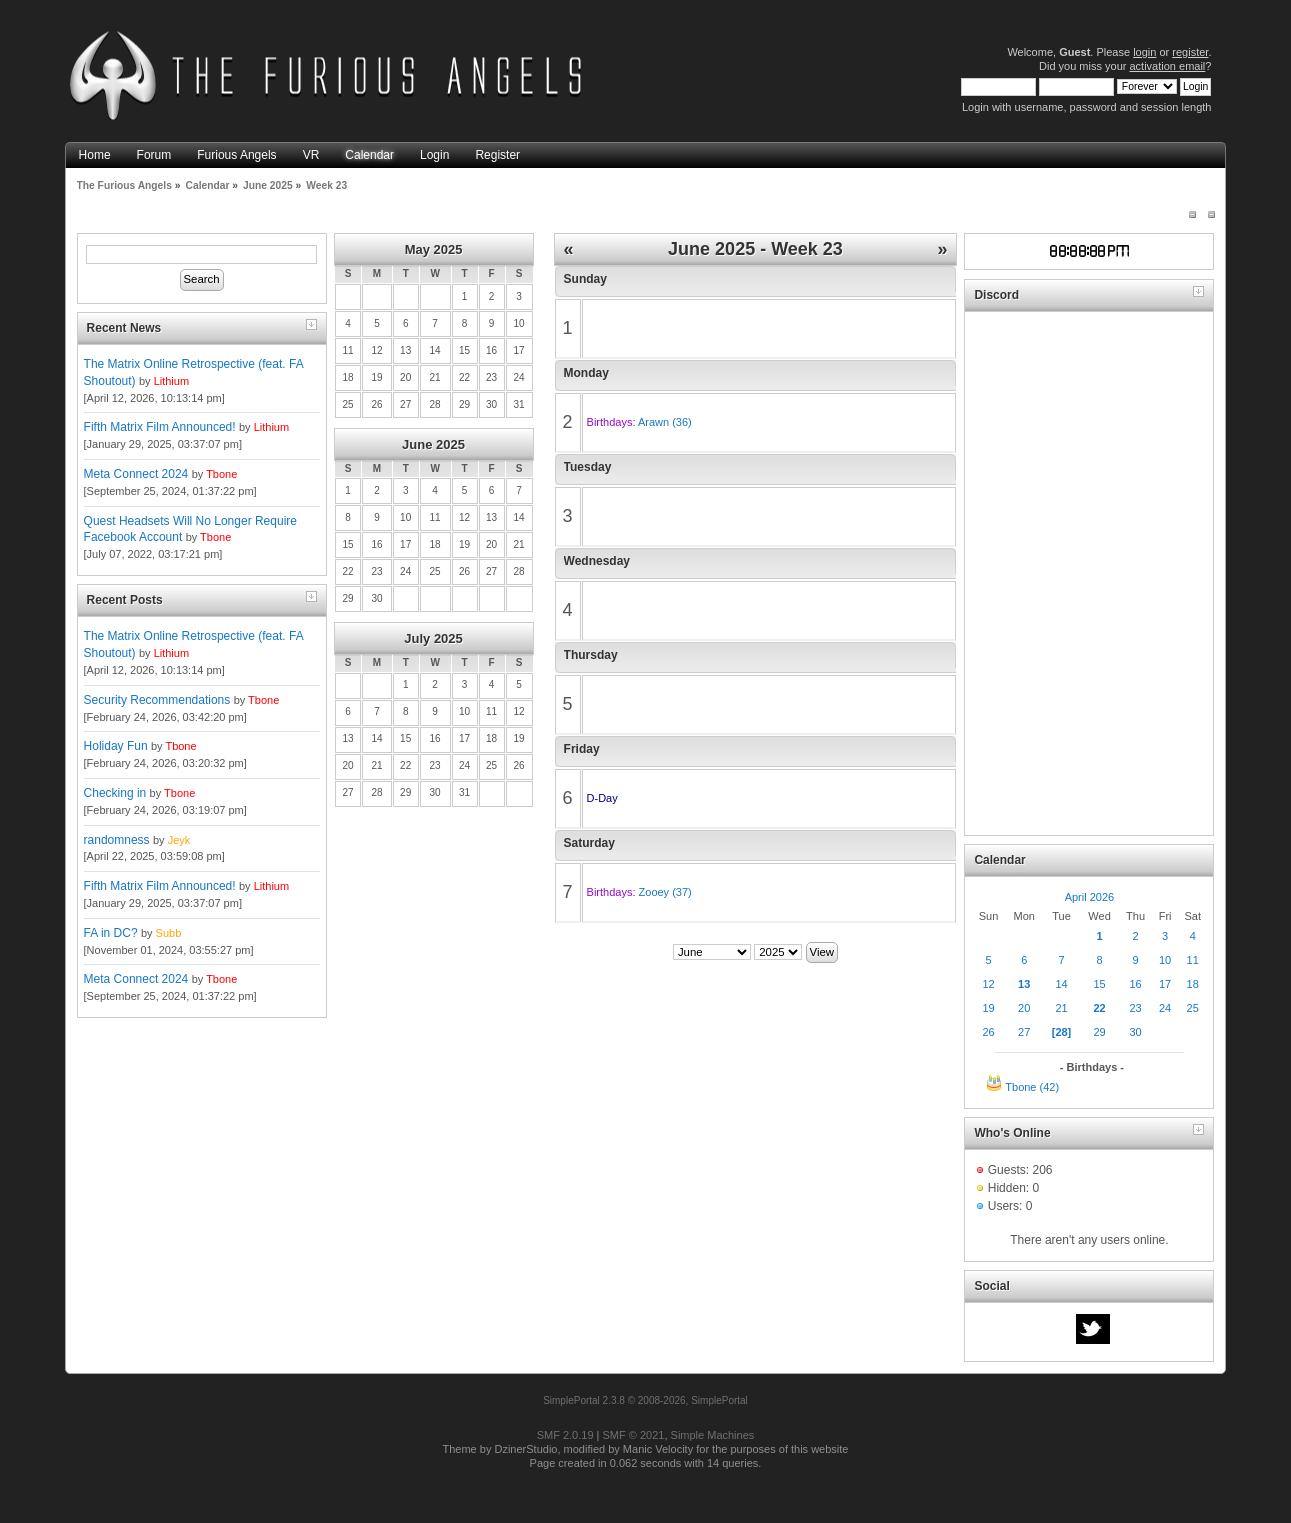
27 (1024, 1032)
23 (1135, 1008)
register (1190, 52)
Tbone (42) (1032, 1087)
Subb (169, 933)
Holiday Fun (116, 746)
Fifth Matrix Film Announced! (160, 427)
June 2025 (433, 444)
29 (1099, 1032)
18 (1193, 984)
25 (1193, 1008)
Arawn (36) (665, 422)
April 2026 (1090, 897)
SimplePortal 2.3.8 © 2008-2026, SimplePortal (645, 1400)
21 (1061, 1008)
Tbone (221, 474)
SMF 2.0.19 (565, 1435)
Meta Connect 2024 (136, 474)
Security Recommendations (157, 700)
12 (988, 984)
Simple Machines (713, 1435)
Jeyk (179, 840)
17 (1165, 984)
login (1144, 52)
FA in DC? (111, 933)
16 (1135, 984)
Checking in (115, 793)
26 (988, 1032)
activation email (1167, 66)
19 (988, 1008)
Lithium (171, 381)
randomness (117, 840)
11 (1193, 960)
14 (1061, 984)
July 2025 (433, 638)
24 (1165, 1008)
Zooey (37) (665, 892)
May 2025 (434, 249)
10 (1165, 960)
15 (1099, 984)
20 (1024, 1008)
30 (1135, 1032)
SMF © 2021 (634, 1435)
